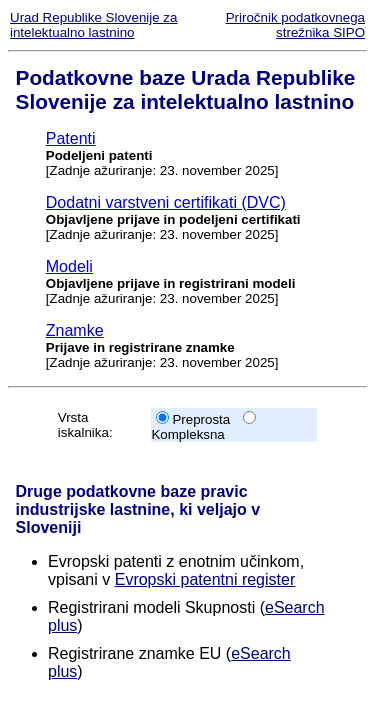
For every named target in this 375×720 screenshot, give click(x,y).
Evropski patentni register (205, 579)
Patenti (71, 138)
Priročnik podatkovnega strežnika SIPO (295, 25)
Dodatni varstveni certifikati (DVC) (166, 202)
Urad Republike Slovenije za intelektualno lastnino (93, 25)
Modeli (69, 266)
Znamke (75, 330)
